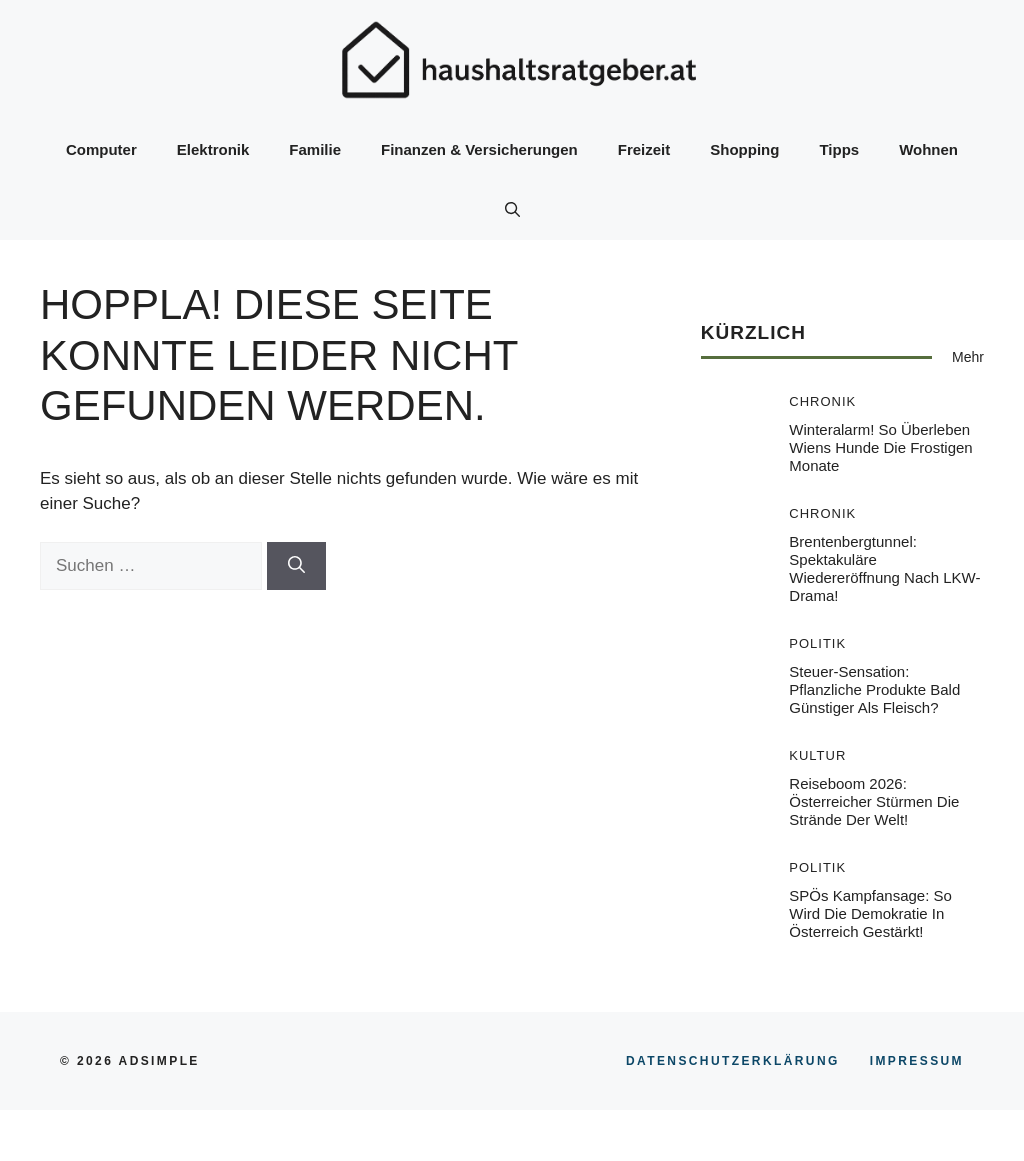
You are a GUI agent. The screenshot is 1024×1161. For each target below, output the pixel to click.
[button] (512, 210)
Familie (315, 149)
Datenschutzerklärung (733, 1061)
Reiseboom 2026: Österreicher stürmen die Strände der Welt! (874, 801)
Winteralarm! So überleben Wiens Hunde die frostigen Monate (880, 447)
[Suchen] (296, 566)
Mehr (968, 357)
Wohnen (928, 149)
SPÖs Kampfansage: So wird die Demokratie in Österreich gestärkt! (870, 913)
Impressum (917, 1061)
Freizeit (644, 149)
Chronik (822, 401)
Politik (817, 643)
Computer (101, 149)
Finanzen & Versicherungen (479, 149)
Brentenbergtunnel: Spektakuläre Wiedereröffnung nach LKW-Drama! (884, 568)
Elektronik (213, 149)
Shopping (744, 149)
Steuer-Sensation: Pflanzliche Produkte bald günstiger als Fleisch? (874, 689)
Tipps (839, 149)
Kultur (817, 755)
